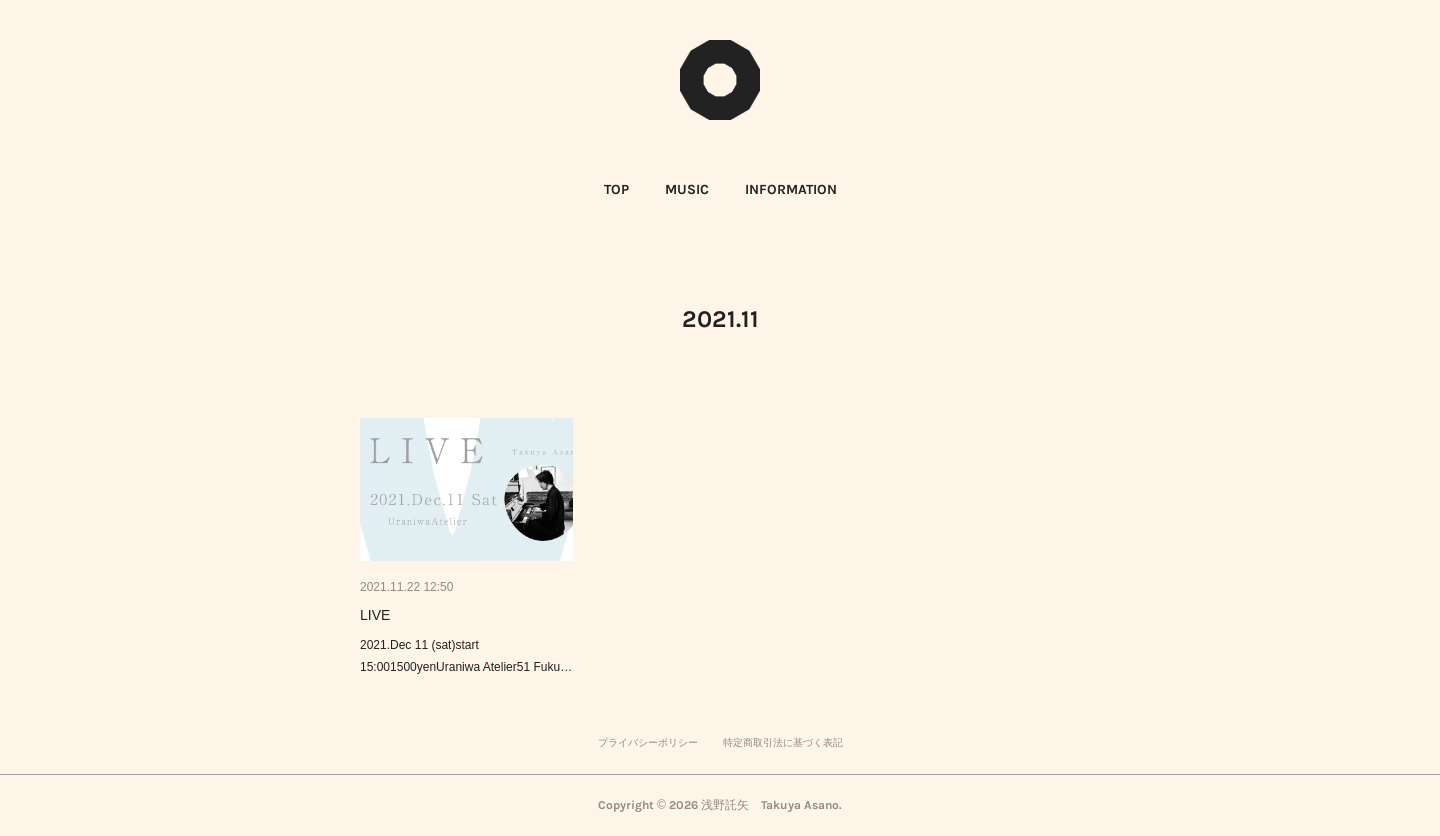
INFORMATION (791, 189)
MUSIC (687, 189)
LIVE (375, 615)
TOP (616, 189)
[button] (616, 190)
